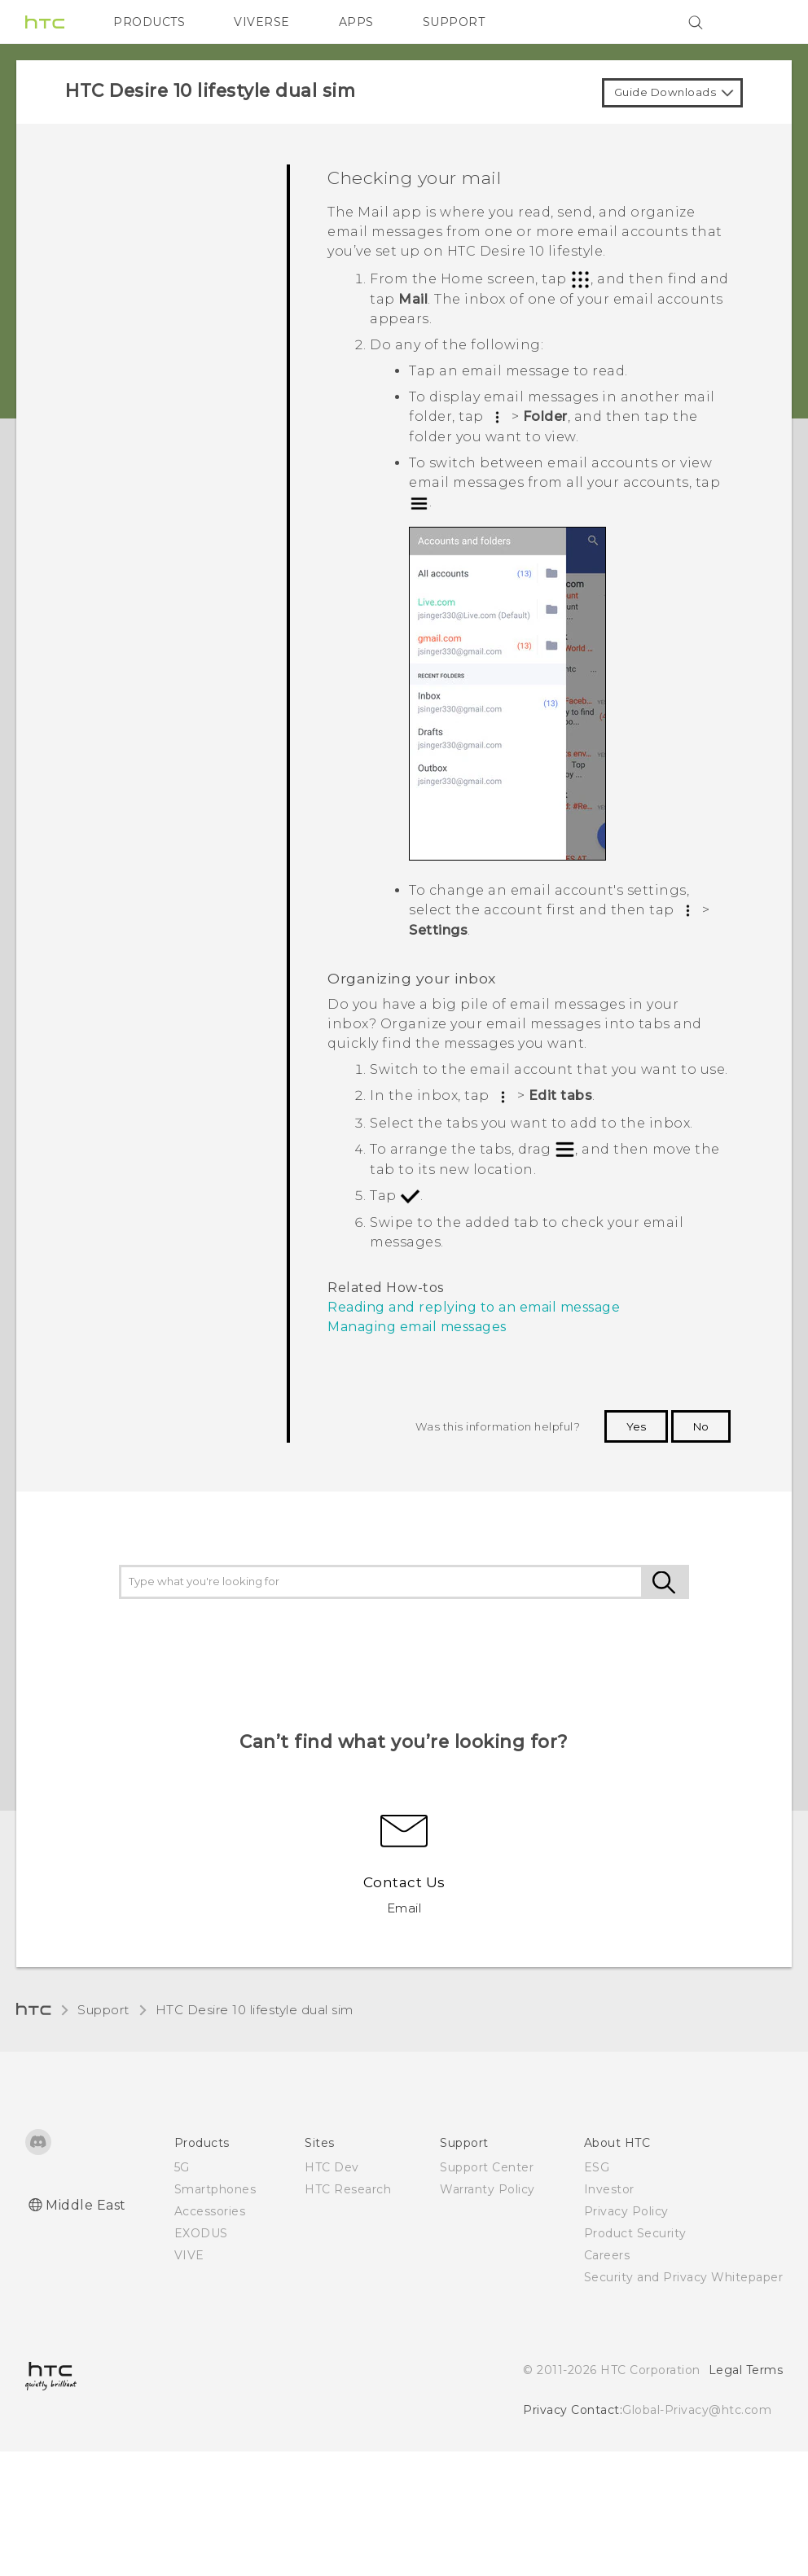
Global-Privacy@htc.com (696, 2410)
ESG (597, 2167)
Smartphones (215, 2189)
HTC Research (348, 2189)
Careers (607, 2255)
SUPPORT (454, 22)
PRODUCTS (149, 22)
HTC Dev (332, 2167)
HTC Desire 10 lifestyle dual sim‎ (255, 2009)
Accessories (210, 2211)
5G (182, 2167)
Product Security (635, 2233)
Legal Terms (746, 2370)
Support (103, 2009)
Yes (636, 1426)
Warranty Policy (487, 2189)
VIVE (189, 2255)
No (701, 1426)
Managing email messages (417, 1326)
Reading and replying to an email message (473, 1307)
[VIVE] (761, 22)
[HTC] (44, 22)
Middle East (86, 2205)
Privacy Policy (626, 2211)
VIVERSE (262, 22)
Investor (609, 2189)
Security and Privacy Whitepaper (684, 2277)
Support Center (487, 2167)
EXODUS (201, 2233)
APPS (356, 22)
